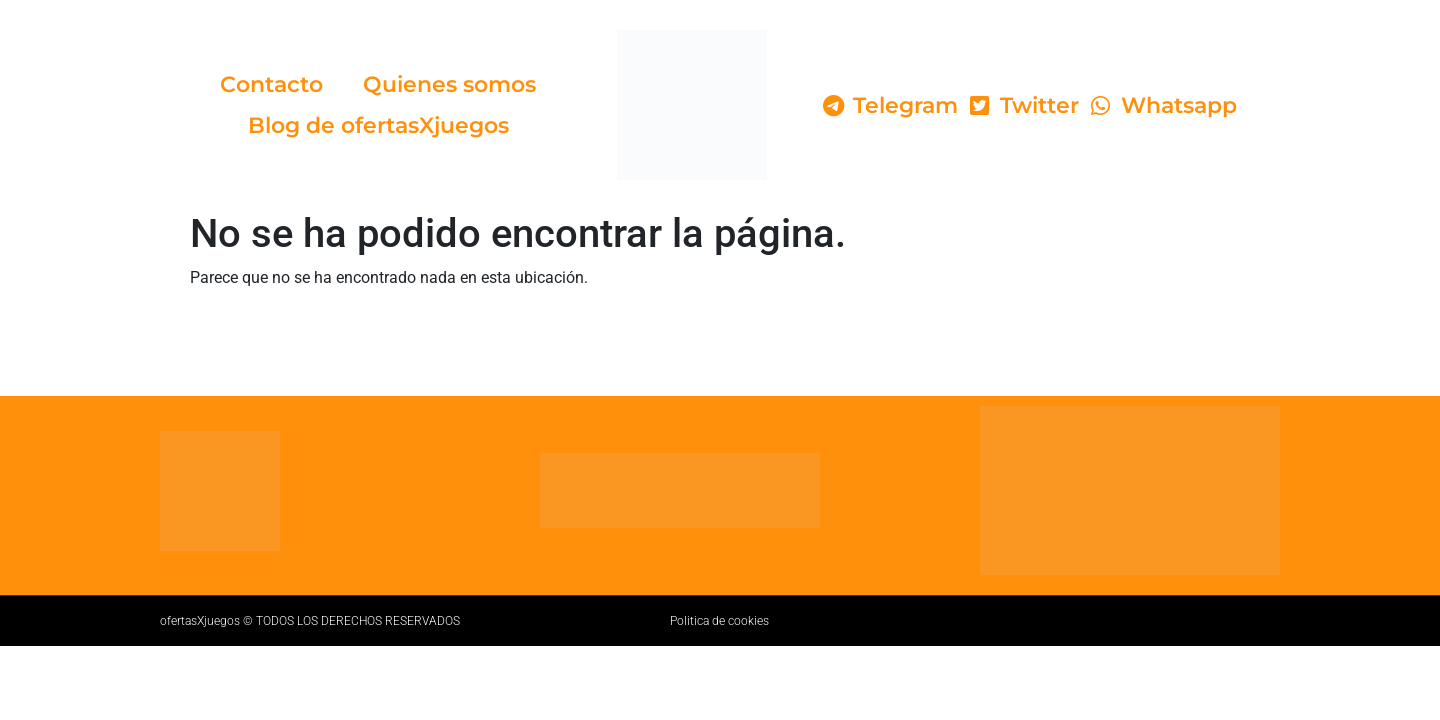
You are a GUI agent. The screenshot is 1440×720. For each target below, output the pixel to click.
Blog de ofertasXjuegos (378, 125)
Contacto (271, 84)
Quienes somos (449, 84)
